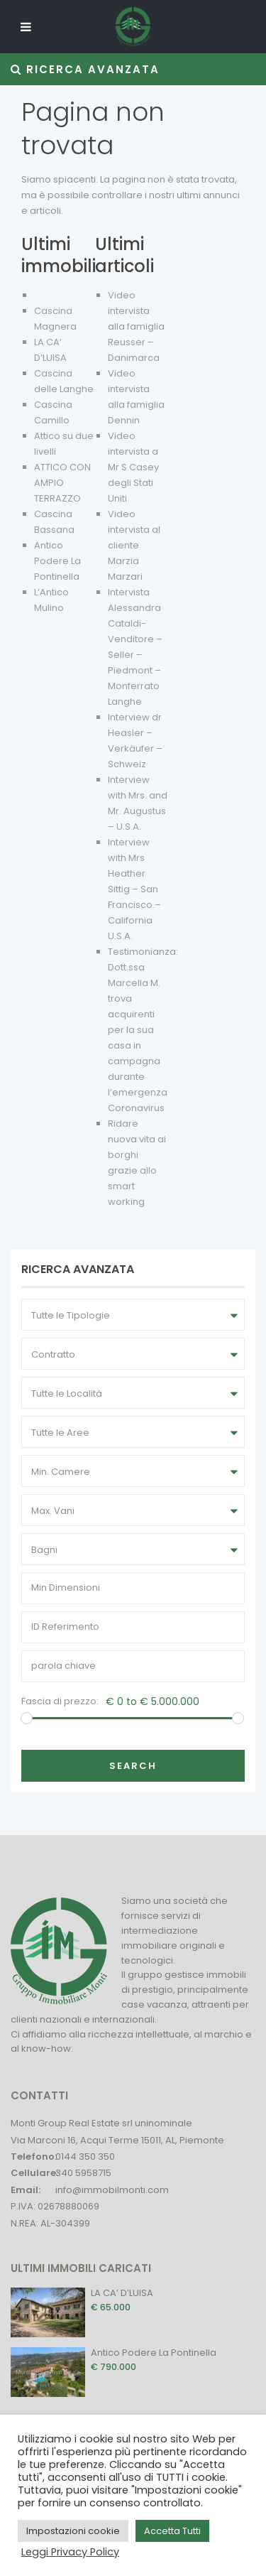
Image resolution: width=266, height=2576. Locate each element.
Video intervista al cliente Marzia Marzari (134, 545)
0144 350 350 (85, 2156)
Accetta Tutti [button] (172, 2531)
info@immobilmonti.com (112, 2190)
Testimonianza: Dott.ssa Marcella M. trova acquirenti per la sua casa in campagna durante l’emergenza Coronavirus (143, 1030)
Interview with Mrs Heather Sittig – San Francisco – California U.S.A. (134, 889)
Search (133, 1766)
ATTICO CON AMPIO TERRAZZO (62, 482)
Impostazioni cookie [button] (73, 2531)
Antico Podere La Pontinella (57, 561)
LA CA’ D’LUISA (122, 2293)
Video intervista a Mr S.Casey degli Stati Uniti (133, 467)
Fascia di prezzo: (60, 1701)
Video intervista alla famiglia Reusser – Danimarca (136, 326)
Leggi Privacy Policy (70, 2551)
